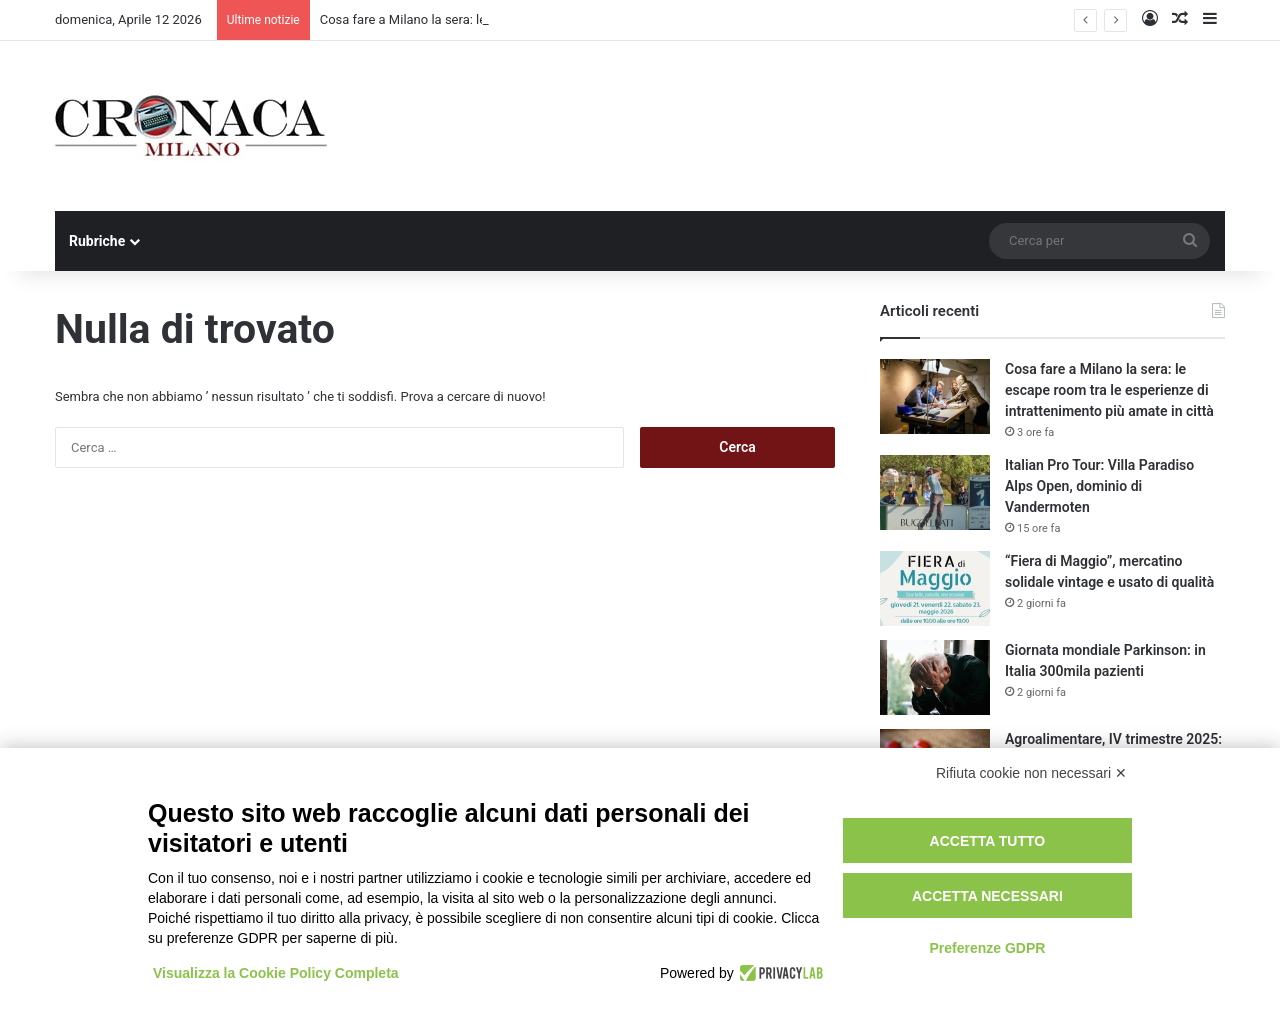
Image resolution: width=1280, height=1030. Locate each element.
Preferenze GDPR (987, 948)
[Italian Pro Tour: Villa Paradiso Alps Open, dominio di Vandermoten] (935, 492)
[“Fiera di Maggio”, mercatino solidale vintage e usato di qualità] (935, 588)
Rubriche (97, 241)
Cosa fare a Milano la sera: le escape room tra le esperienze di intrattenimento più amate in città (1109, 390)
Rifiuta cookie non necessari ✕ (1031, 773)
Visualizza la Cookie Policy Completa (276, 973)
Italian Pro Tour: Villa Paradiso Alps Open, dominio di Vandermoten (1099, 486)
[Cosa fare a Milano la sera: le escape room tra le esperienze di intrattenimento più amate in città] (935, 396)
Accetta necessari (987, 896)
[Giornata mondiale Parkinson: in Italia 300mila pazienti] (935, 677)
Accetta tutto (988, 841)
